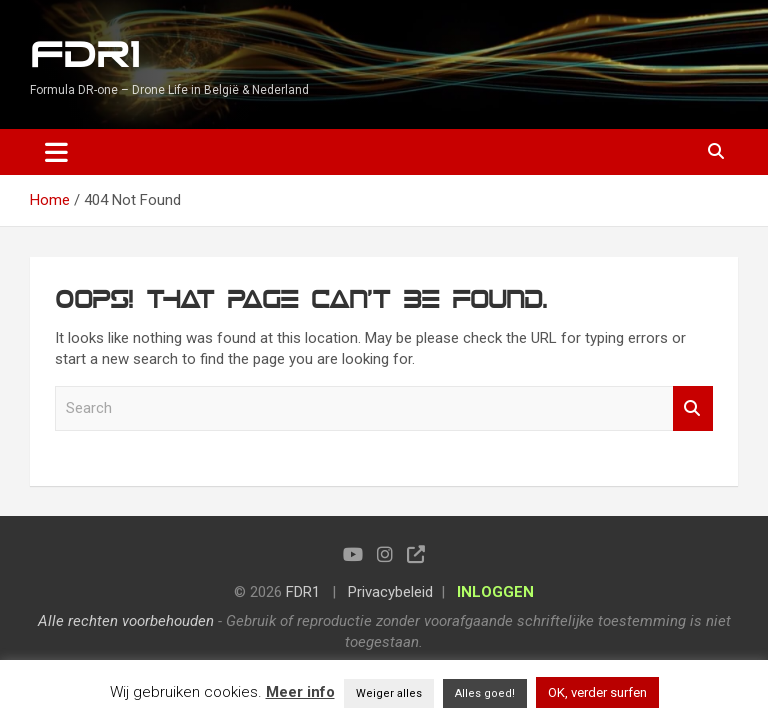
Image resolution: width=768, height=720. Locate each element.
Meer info (300, 692)
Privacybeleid (390, 592)
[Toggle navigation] (56, 152)
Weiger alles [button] (389, 693)
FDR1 (84, 55)
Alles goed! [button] (485, 693)
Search (693, 408)
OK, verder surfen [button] (597, 692)
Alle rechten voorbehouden (126, 621)
